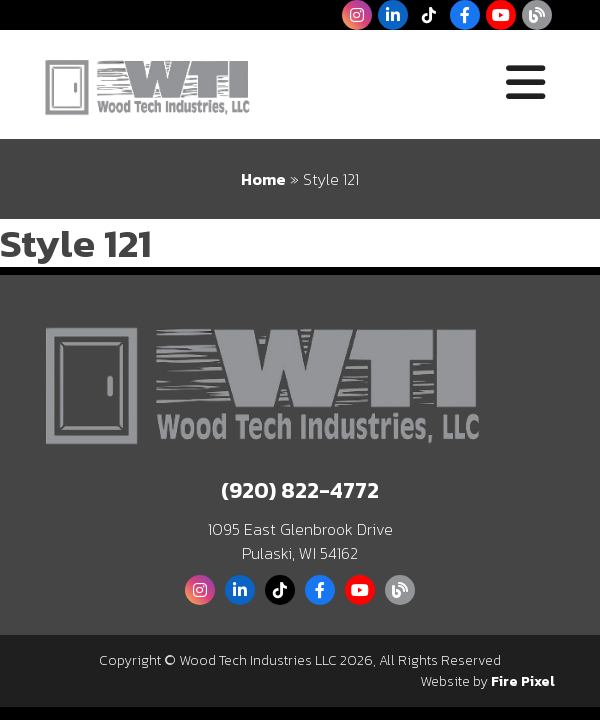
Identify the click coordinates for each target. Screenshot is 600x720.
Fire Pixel (523, 681)
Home (263, 179)
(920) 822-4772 (300, 490)
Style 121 (76, 243)
